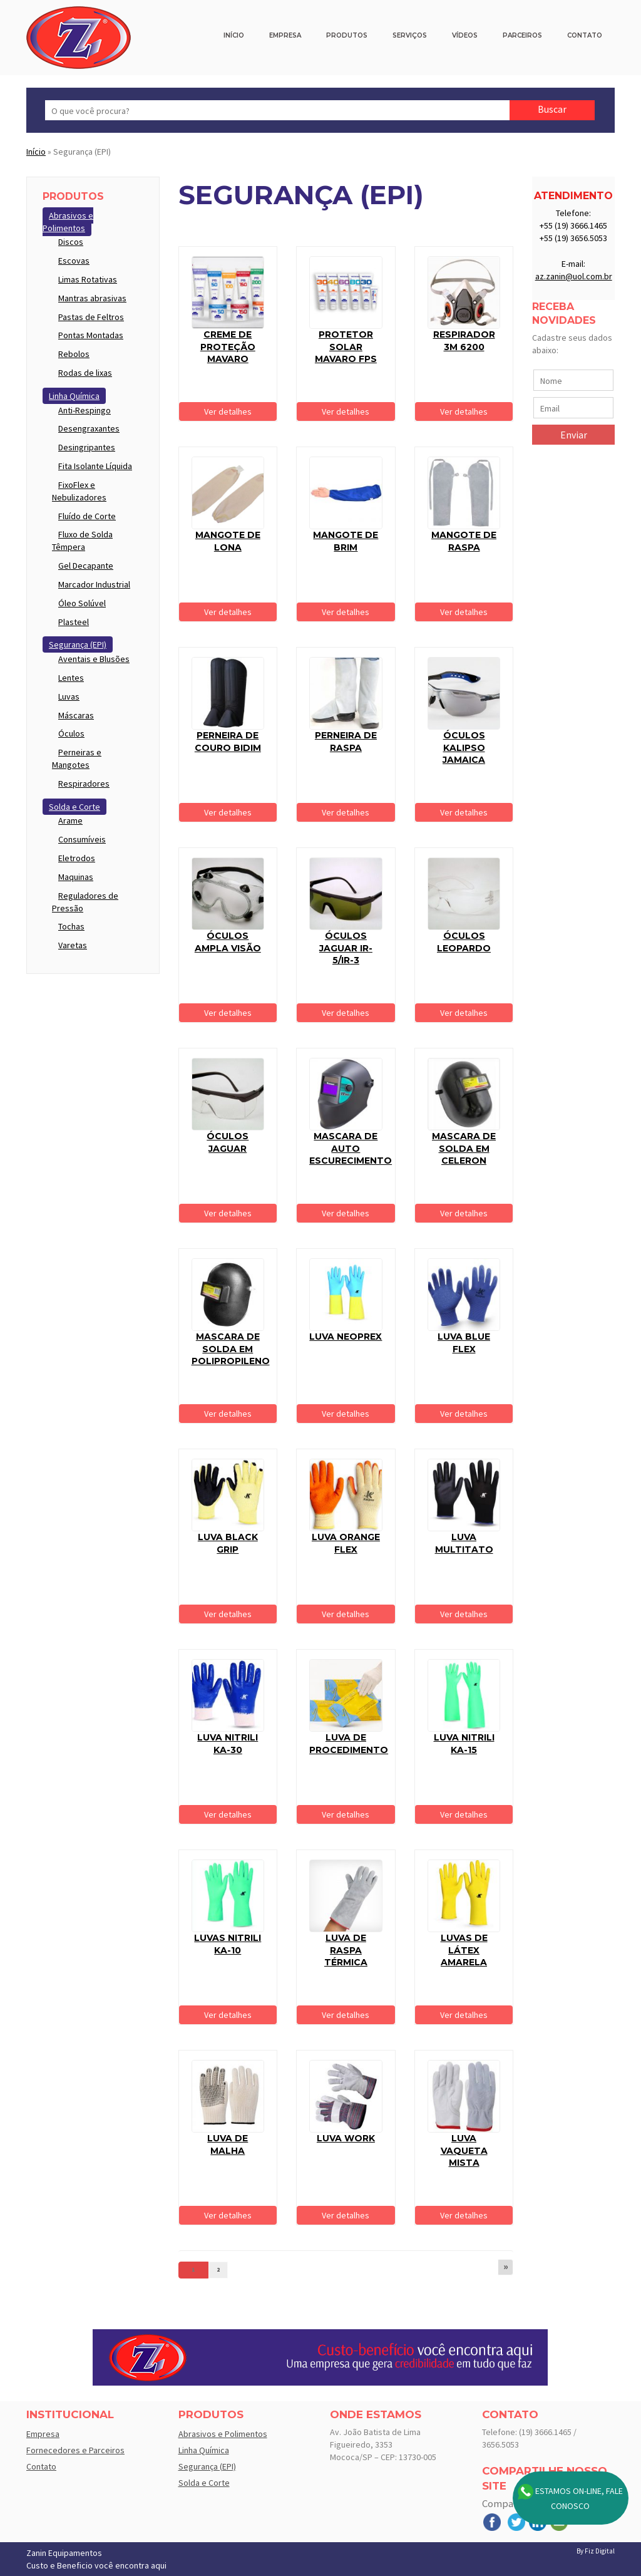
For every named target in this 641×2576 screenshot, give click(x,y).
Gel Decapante (85, 565)
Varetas (72, 945)
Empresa (285, 35)
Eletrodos (76, 858)
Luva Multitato (464, 1543)
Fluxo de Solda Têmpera (82, 540)
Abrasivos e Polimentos (68, 222)
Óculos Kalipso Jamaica (464, 747)
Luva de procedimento (348, 1744)
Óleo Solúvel (82, 603)
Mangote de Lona (227, 541)
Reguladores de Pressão (85, 902)
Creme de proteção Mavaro (227, 347)
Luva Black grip (228, 1543)
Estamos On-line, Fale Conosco (570, 2497)
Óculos (71, 733)
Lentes (71, 677)
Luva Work (346, 2138)
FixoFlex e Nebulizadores (79, 491)
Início (233, 35)
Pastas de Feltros (91, 317)
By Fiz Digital (596, 2551)
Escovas (74, 260)
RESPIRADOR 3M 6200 (464, 341)
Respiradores (84, 783)
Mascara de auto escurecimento (350, 1148)
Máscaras (76, 715)
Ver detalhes (228, 411)
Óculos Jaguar (228, 1142)
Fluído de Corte (87, 516)
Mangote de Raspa (463, 541)
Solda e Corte (74, 806)
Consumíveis (82, 839)
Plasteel (73, 622)
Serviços (409, 35)
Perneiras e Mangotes (76, 758)
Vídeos (465, 35)
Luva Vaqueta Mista (464, 2150)
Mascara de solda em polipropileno (231, 1349)
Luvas (68, 696)
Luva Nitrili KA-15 (464, 1744)
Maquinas (75, 876)
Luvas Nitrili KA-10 (227, 1944)
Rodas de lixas (85, 372)
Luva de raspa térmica (345, 1950)
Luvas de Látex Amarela (464, 1950)
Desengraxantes (89, 428)
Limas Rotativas (87, 279)
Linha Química (74, 395)
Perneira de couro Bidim (228, 741)
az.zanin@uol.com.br (573, 276)
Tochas (71, 926)
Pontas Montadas (90, 335)
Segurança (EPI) (77, 644)
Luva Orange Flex (346, 1543)
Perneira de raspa (346, 741)
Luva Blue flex (464, 1343)
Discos (70, 241)
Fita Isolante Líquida (95, 466)
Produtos (346, 35)
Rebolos (74, 354)
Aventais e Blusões (94, 659)
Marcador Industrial (94, 584)
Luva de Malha (227, 2144)
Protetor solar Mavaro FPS (346, 347)
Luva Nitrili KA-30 (227, 1744)
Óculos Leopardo (464, 942)
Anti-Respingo (84, 410)
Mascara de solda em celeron (464, 1148)
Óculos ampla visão (228, 942)
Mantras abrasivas (92, 298)
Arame (70, 820)
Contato (584, 35)
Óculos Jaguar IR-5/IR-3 (345, 948)
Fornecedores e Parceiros (75, 2450)
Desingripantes (86, 447)
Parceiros (522, 35)
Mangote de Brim (345, 541)
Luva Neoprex (345, 1336)
